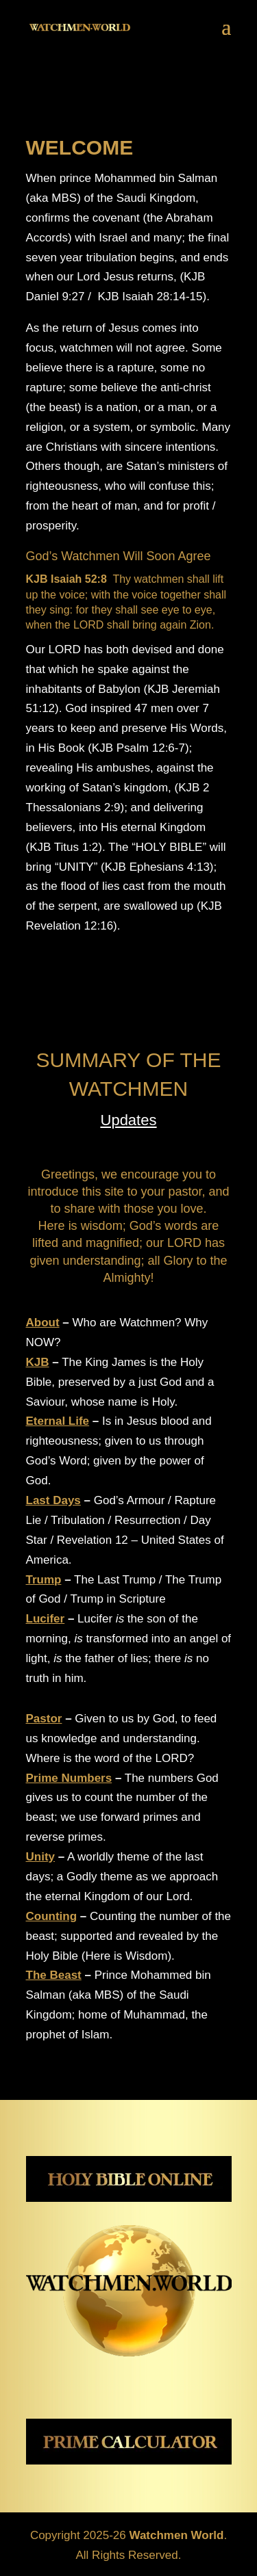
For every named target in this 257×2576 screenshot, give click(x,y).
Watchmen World (176, 2535)
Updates (129, 1120)
